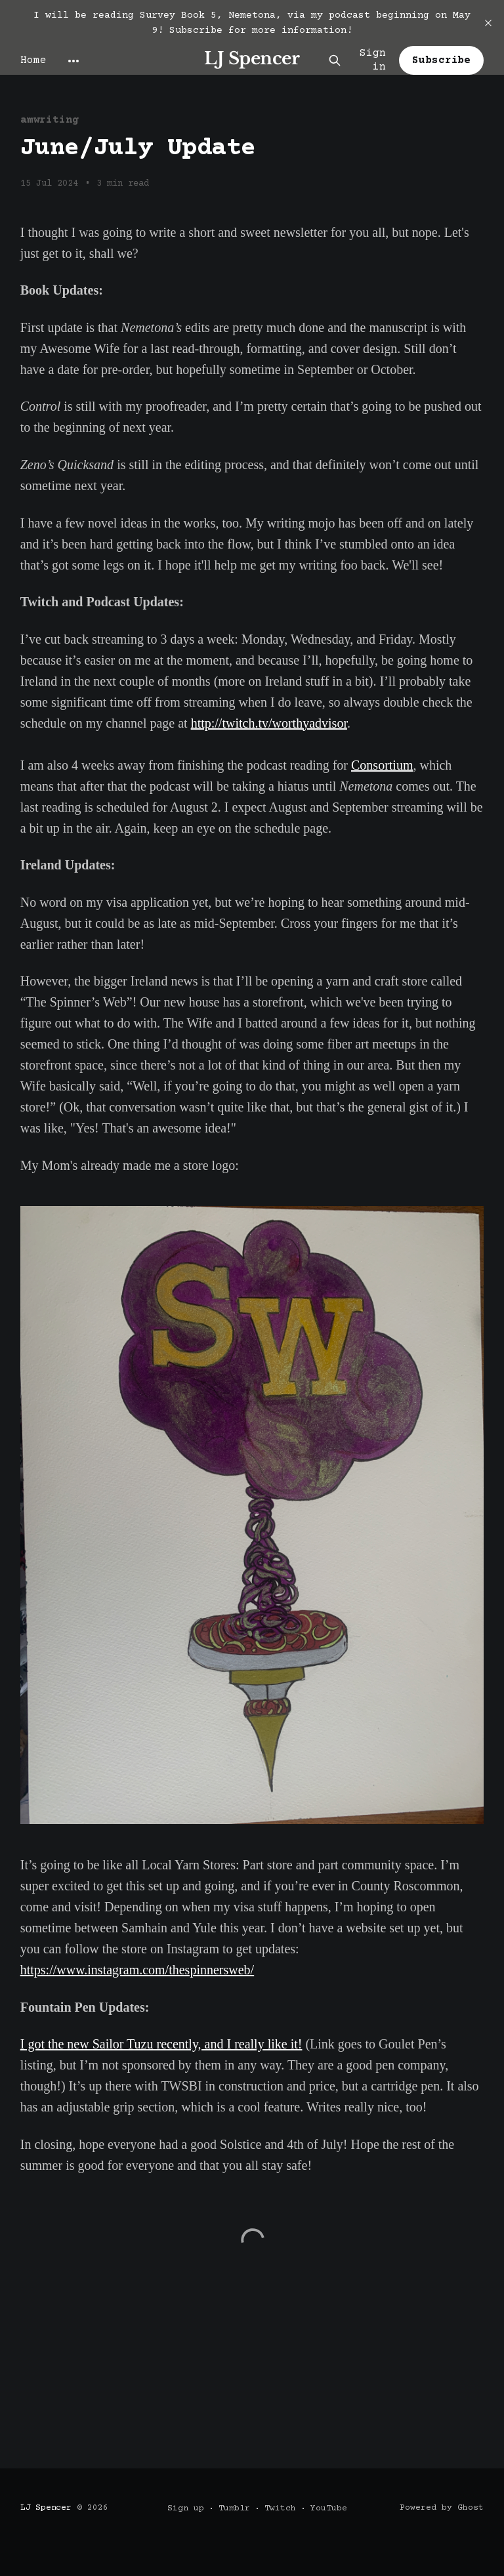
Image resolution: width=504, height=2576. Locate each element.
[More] (73, 61)
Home (33, 60)
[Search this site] (335, 60)
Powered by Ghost (442, 2507)
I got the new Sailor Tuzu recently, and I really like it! (161, 2044)
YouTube (328, 2508)
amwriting (49, 120)
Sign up (185, 2508)
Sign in (373, 60)
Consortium (382, 765)
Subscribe (441, 60)
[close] (488, 22)
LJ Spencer (251, 59)
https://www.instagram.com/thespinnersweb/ (137, 1970)
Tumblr (234, 2508)
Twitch (280, 2508)
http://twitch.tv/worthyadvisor (269, 723)
